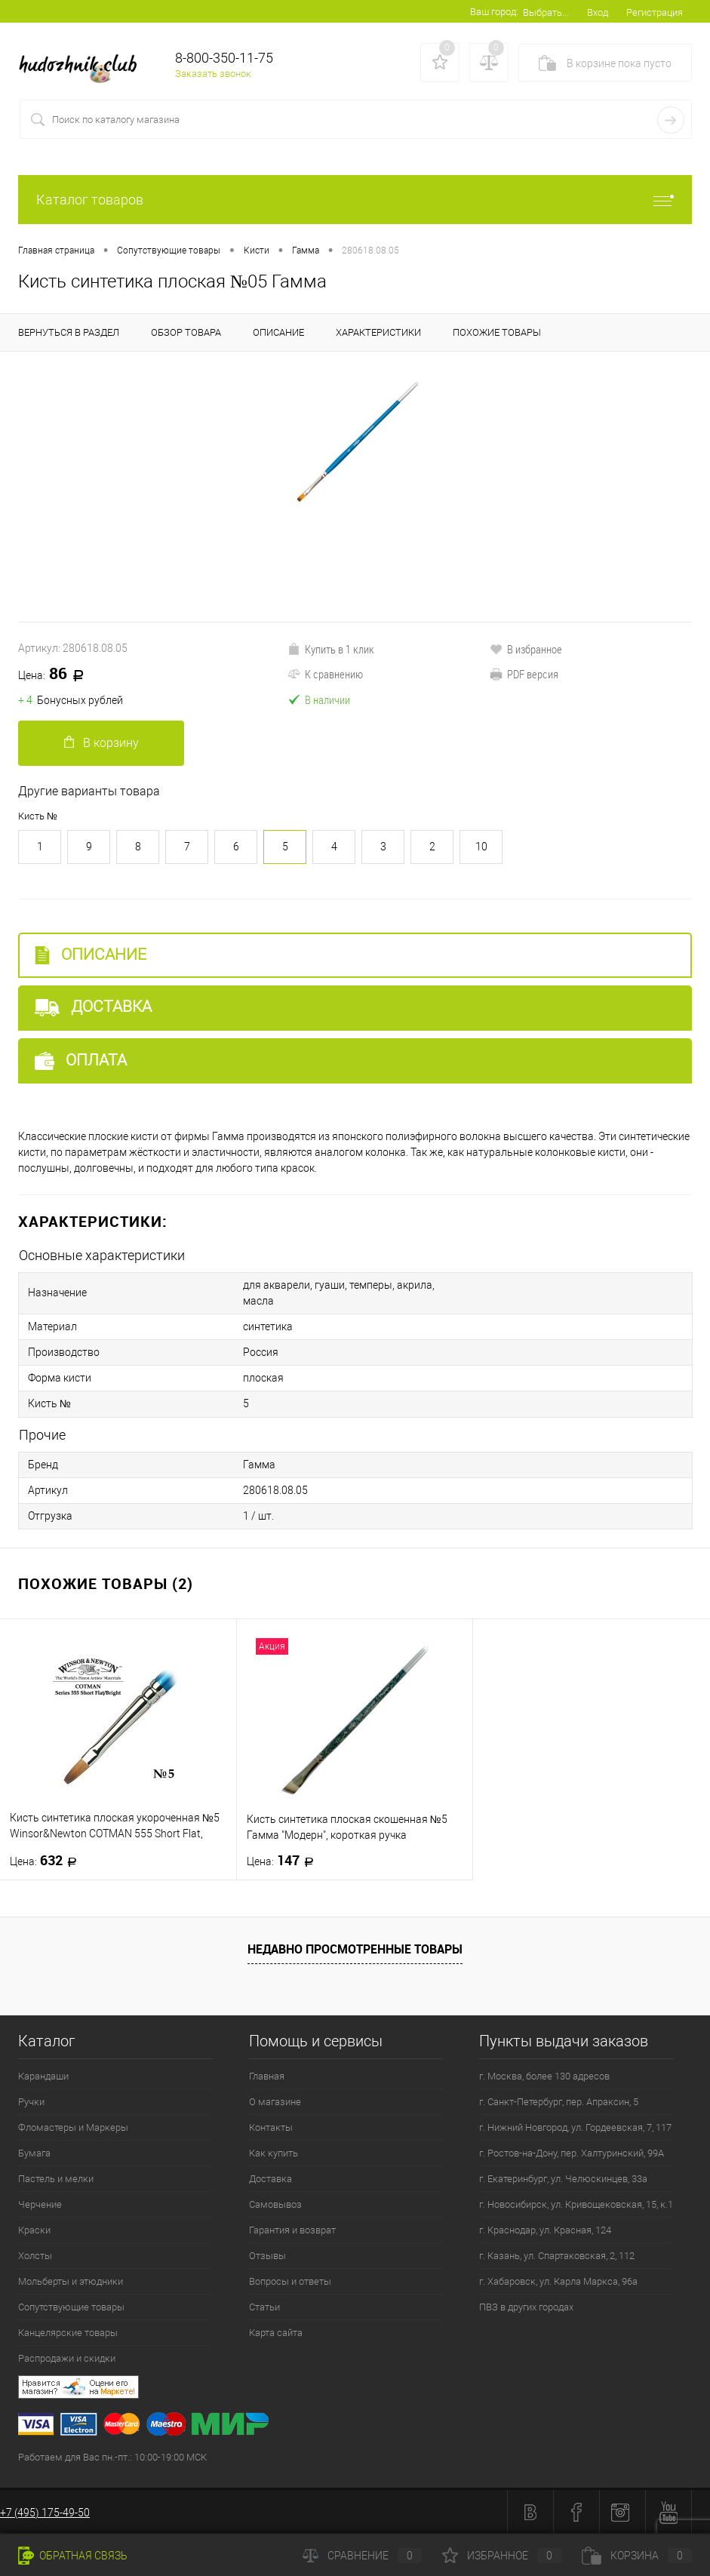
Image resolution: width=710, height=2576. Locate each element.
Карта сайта (276, 2332)
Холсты (35, 2255)
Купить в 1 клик (330, 648)
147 (285, 1860)
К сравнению (325, 673)
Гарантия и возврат (292, 2229)
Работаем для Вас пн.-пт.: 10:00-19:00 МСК (112, 2456)
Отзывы (267, 2255)
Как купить (273, 2152)
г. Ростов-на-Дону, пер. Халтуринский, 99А (571, 2152)
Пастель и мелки (56, 2178)
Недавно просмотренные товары (355, 1948)
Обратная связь (73, 2556)
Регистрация (654, 12)
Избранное (501, 2556)
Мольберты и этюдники (70, 2280)
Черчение (40, 2203)
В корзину (101, 743)
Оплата (81, 1060)
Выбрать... (546, 12)
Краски (34, 2229)
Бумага (34, 2152)
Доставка (93, 1007)
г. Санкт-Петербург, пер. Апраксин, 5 (558, 2101)
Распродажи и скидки (66, 2357)
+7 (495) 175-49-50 (45, 2512)
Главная (266, 2075)
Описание (90, 954)
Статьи (264, 2306)
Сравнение (362, 2556)
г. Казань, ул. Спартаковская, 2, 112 (557, 2255)
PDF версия (524, 673)
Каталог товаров (355, 199)
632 (48, 1860)
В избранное (526, 648)
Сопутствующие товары (71, 2306)
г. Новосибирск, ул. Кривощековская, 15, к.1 (576, 2203)
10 (481, 847)
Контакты (271, 2126)
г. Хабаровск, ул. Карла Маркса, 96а (558, 2280)
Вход (597, 12)
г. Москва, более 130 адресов (544, 2075)
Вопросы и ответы (290, 2280)
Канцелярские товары (68, 2332)
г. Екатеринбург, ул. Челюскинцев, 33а (563, 2178)
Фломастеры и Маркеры (73, 2126)
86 (56, 675)
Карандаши (43, 2075)
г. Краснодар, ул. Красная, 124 (545, 2229)
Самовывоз (275, 2203)
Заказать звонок (213, 73)
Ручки (31, 2101)
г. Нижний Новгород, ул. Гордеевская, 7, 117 (575, 2126)
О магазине (275, 2101)
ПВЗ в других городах (526, 2306)
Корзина (637, 2556)
